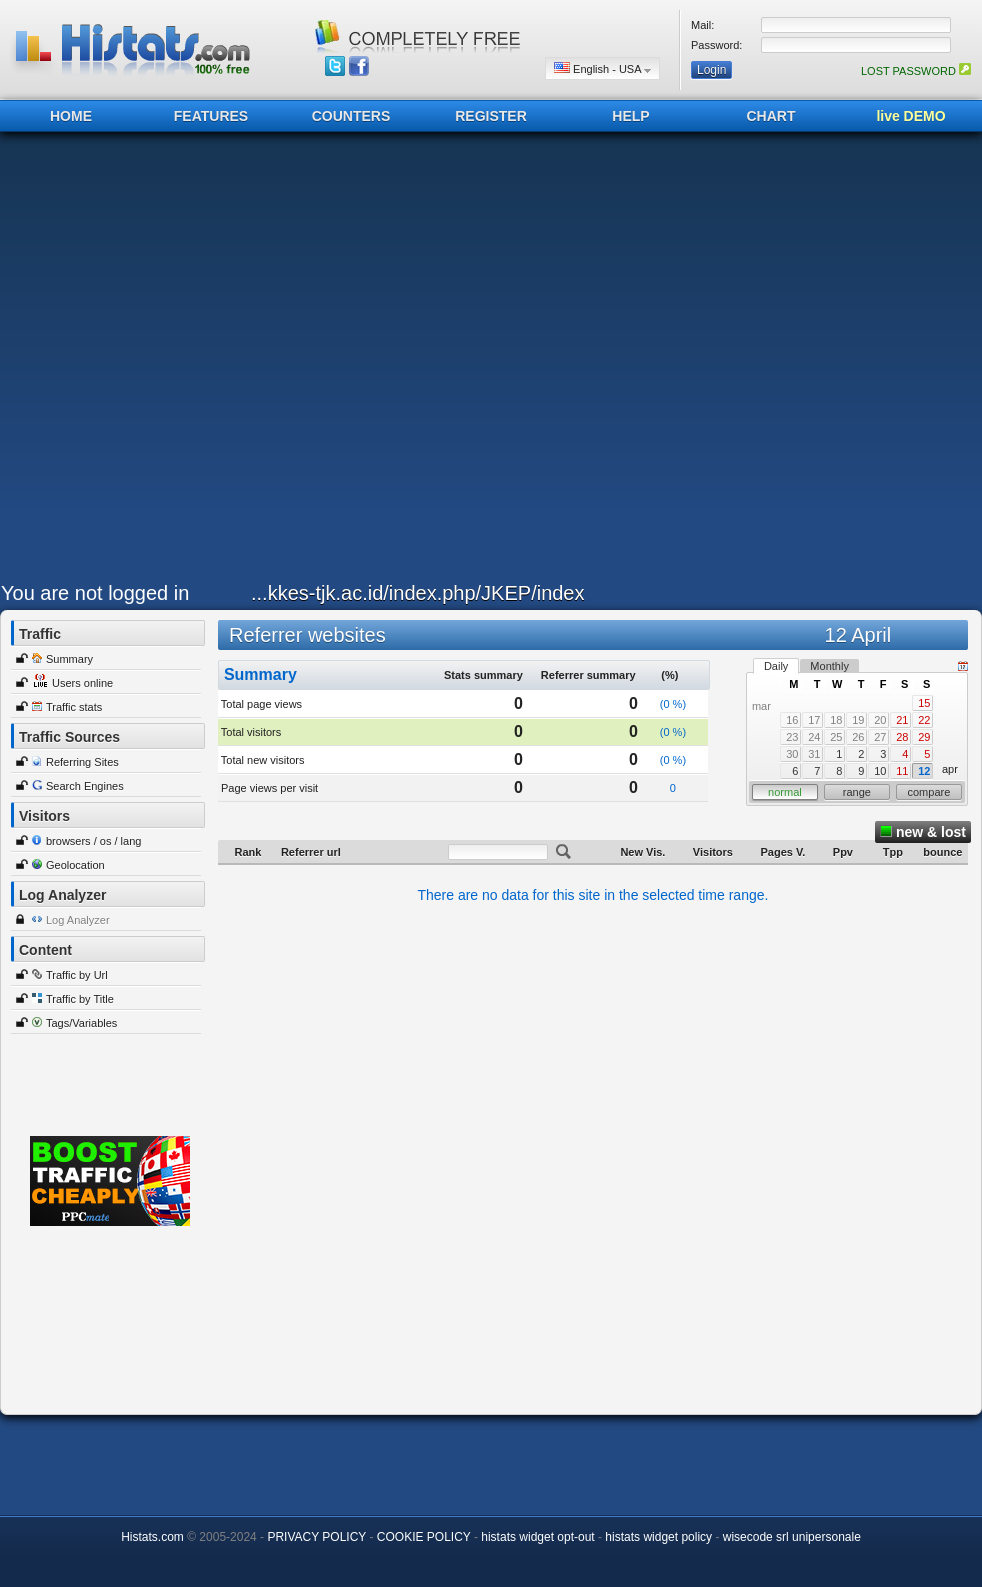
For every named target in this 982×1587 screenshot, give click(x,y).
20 (880, 720)
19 (858, 720)
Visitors (713, 852)
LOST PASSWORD (916, 71)
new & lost (923, 832)
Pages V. (782, 852)
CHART (771, 116)
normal (785, 792)
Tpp (893, 852)
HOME (71, 116)
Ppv (843, 852)
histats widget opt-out (537, 1537)
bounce (942, 852)
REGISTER (491, 116)
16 (792, 720)
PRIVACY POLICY (316, 1537)
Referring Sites (82, 762)
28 (902, 737)
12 (924, 771)
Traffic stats (74, 707)
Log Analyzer (78, 920)
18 (836, 720)
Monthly (829, 666)
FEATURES (211, 116)
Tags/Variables (81, 1023)
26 (858, 737)
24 (814, 737)
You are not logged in (95, 593)
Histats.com (152, 1537)
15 (924, 703)
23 (792, 737)
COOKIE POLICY (424, 1537)
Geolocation (75, 865)
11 (902, 771)
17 (814, 720)
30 (792, 754)
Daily (776, 666)
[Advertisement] (221, 362)
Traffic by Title (80, 999)
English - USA (602, 68)
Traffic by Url (77, 975)
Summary (69, 659)
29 (924, 737)
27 (880, 737)
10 (880, 771)
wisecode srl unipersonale (792, 1537)
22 (924, 720)
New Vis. (642, 852)
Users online (82, 683)
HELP (630, 116)
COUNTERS (351, 116)
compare (929, 792)
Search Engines (85, 786)
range (857, 792)
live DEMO (910, 116)
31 (814, 754)
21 (902, 720)
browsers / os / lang (93, 841)
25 (836, 737)
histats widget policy (658, 1537)
